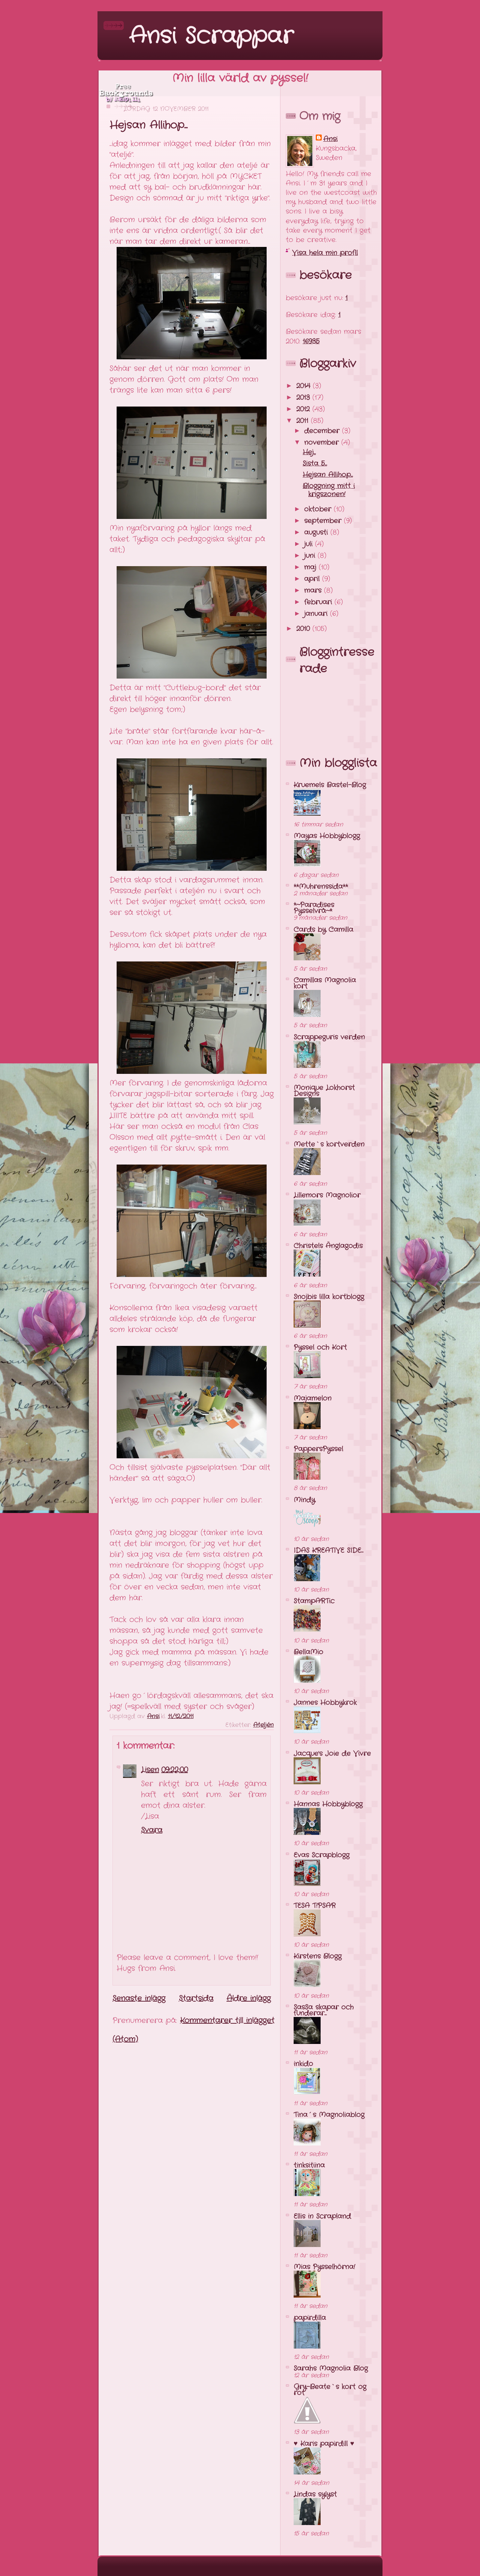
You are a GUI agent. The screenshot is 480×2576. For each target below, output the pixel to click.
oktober (319, 509)
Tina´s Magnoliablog (329, 2115)
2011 (303, 421)
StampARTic (314, 1601)
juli (309, 544)
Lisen (150, 1769)
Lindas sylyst (315, 2494)
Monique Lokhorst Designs (324, 1091)
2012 (304, 409)
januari (317, 614)
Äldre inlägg (248, 1998)
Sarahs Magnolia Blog (331, 2368)
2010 (304, 629)
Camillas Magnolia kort (325, 983)
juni (311, 556)
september (324, 521)
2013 (304, 397)
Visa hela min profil (325, 253)
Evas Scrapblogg (322, 1855)
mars (314, 590)
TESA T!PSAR (315, 1906)
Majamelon (313, 1398)
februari (319, 602)
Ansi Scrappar (211, 36)
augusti (317, 532)
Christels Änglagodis (328, 1246)
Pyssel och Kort (320, 1347)
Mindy (304, 1500)
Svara (151, 1830)
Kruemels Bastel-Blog (330, 785)
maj (311, 567)
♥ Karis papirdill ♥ (324, 2444)
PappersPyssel (318, 1449)
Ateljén (263, 1725)
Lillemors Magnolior (327, 1195)
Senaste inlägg (138, 1998)
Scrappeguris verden (329, 1037)
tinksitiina (309, 2165)
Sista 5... (315, 463)
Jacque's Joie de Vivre (332, 1753)
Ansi (330, 139)
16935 (311, 341)
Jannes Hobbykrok (325, 1702)
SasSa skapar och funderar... (324, 2010)
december (323, 431)
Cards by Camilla (323, 929)
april (313, 579)
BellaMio (308, 1652)
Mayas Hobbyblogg (327, 836)
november (322, 442)
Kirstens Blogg (318, 1956)
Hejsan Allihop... (328, 475)
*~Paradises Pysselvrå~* (314, 908)
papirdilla (310, 2318)
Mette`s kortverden (329, 1144)
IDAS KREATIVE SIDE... (328, 1550)
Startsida (196, 1998)
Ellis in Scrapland (322, 2216)
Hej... (309, 452)
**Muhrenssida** (321, 886)
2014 (304, 386)
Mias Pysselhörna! (324, 2267)
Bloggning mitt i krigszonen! (329, 490)
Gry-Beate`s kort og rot (330, 2390)
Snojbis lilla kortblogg (329, 1297)
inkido (303, 2064)
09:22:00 (174, 1769)
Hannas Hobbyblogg (328, 1804)
